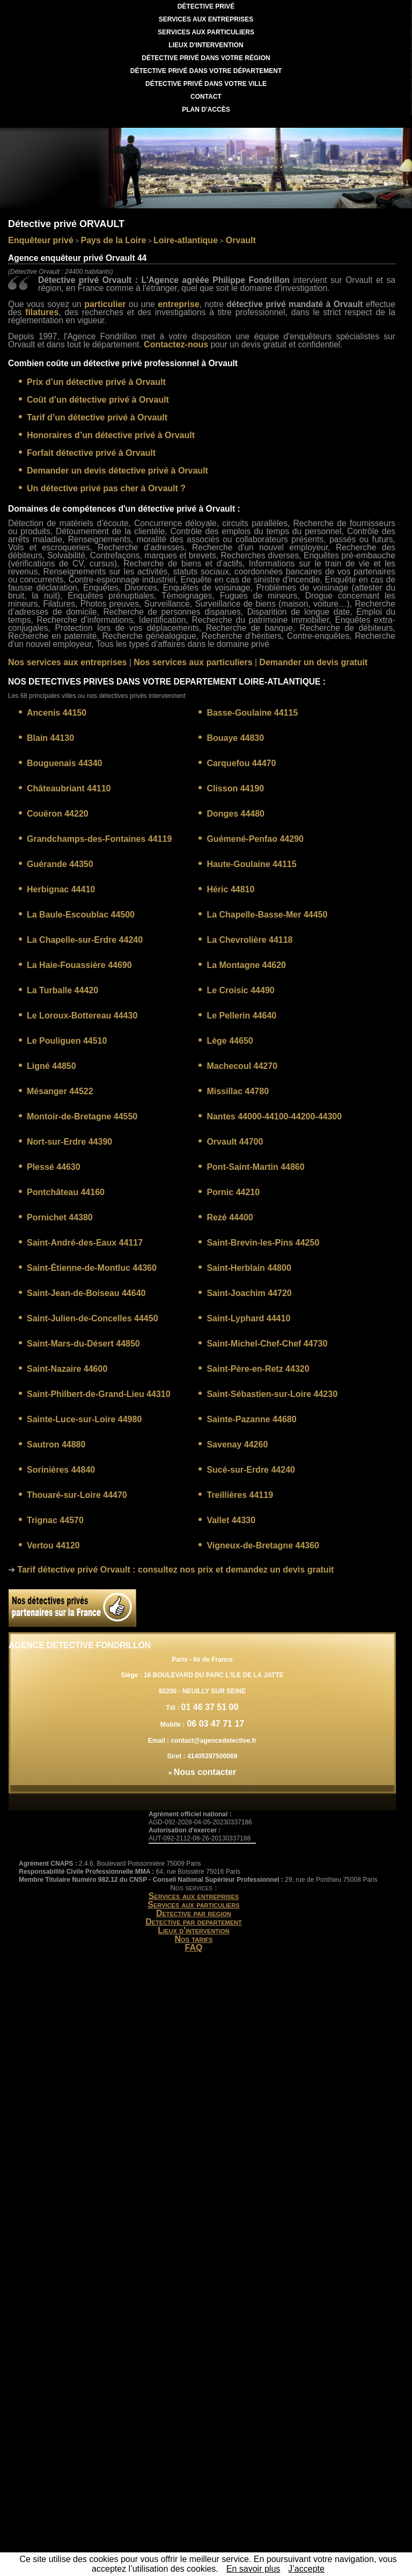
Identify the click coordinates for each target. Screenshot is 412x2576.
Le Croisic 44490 (240, 990)
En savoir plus (253, 2568)
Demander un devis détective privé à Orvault (117, 470)
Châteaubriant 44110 (69, 788)
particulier (105, 304)
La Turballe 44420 (62, 990)
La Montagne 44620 (246, 965)
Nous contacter (205, 1772)
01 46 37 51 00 (210, 1707)
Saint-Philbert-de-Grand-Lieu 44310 (99, 1394)
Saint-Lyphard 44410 (248, 1318)
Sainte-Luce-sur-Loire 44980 (84, 1419)
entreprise (178, 304)
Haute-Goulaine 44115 (251, 864)
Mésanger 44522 (60, 1091)
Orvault (239, 240)
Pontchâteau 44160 (66, 1192)
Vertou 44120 (53, 1545)
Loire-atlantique (185, 240)
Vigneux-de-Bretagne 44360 (263, 1545)
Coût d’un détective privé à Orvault (98, 399)
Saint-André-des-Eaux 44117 (85, 1242)
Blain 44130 (50, 738)
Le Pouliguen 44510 (67, 1040)
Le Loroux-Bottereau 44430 (82, 1015)
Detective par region (193, 1913)
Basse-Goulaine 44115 (252, 712)
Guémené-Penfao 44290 (255, 838)
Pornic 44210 (233, 1192)
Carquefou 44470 (241, 763)
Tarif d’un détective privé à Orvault (97, 417)
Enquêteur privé (40, 240)
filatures (41, 312)
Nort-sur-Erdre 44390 (69, 1141)
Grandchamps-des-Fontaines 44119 (99, 838)
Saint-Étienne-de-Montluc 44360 (92, 1267)
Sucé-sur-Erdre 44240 (251, 1469)
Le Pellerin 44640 (241, 1015)
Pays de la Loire (113, 240)
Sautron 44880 (56, 1444)
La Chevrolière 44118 (249, 939)
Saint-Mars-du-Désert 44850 (83, 1343)
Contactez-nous (176, 344)
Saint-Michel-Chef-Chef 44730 (267, 1343)
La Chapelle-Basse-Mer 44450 (267, 914)
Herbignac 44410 (61, 889)
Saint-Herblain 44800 (249, 1267)
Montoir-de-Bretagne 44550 (82, 1116)
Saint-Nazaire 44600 (67, 1368)
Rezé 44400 (230, 1217)
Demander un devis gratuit (313, 662)
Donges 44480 (235, 813)
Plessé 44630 (53, 1166)
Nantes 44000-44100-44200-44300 (274, 1116)
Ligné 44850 (51, 1066)
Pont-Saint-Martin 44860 (255, 1166)
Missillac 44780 (238, 1091)
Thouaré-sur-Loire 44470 (77, 1495)
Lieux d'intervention (193, 1930)
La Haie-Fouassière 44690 (79, 965)
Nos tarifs (194, 1939)
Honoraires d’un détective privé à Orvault (111, 435)
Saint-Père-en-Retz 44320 (258, 1368)
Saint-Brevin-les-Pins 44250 (263, 1242)
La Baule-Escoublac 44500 (81, 914)
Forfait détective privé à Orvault (91, 452)
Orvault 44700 (235, 1141)
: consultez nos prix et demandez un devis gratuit (175, 1569)
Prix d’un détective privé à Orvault (96, 382)
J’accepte (306, 2568)
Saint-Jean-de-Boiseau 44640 (86, 1293)
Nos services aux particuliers (193, 662)
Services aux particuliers (193, 1904)
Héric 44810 (230, 889)
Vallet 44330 (231, 1520)
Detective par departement (193, 1921)
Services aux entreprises (194, 1896)
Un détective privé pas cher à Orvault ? (106, 488)
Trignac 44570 (55, 1520)
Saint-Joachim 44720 (249, 1293)
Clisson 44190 (235, 788)
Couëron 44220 (58, 813)
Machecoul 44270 (242, 1066)
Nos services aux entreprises (67, 662)
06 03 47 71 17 (214, 1723)
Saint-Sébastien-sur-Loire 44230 (272, 1394)
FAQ (194, 1947)
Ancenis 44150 (56, 712)
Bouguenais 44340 (64, 763)
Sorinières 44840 (61, 1469)
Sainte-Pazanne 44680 (251, 1419)
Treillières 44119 (240, 1495)
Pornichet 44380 (60, 1217)
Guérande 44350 (60, 864)
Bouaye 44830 (235, 738)
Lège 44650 (230, 1040)
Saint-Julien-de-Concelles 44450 (92, 1318)
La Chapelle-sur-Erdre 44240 (85, 939)
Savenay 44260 (237, 1444)
